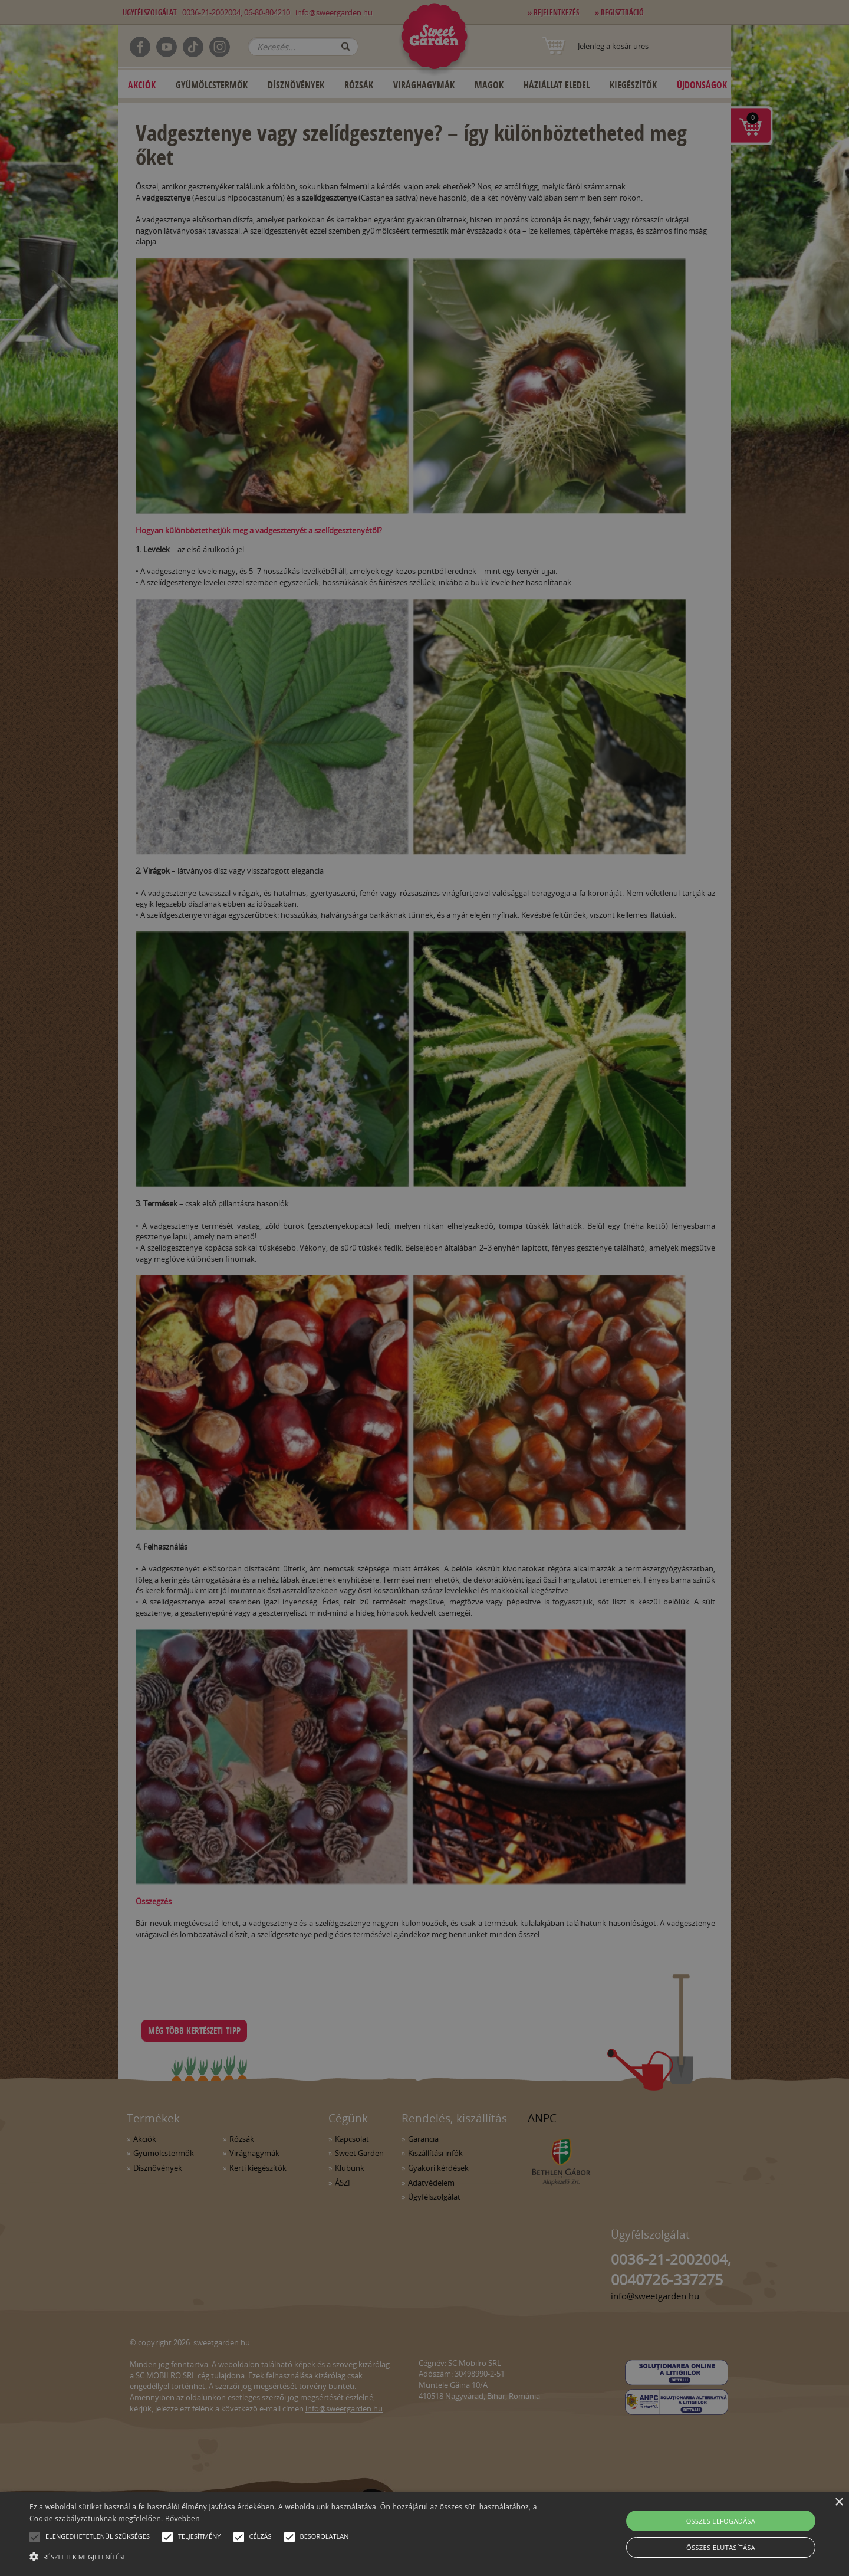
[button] (35, 2537)
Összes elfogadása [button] (721, 2520)
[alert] (424, 1288)
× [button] (838, 2502)
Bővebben (182, 2518)
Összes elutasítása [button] (720, 2547)
